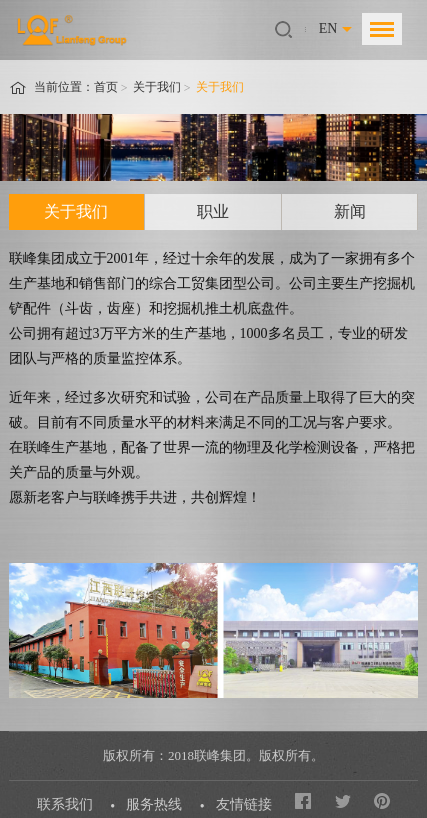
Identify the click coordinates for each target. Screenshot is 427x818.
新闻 (350, 211)
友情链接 (244, 804)
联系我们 (65, 804)
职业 (213, 211)
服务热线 (154, 804)
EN (328, 28)
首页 (106, 87)
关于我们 (157, 87)
